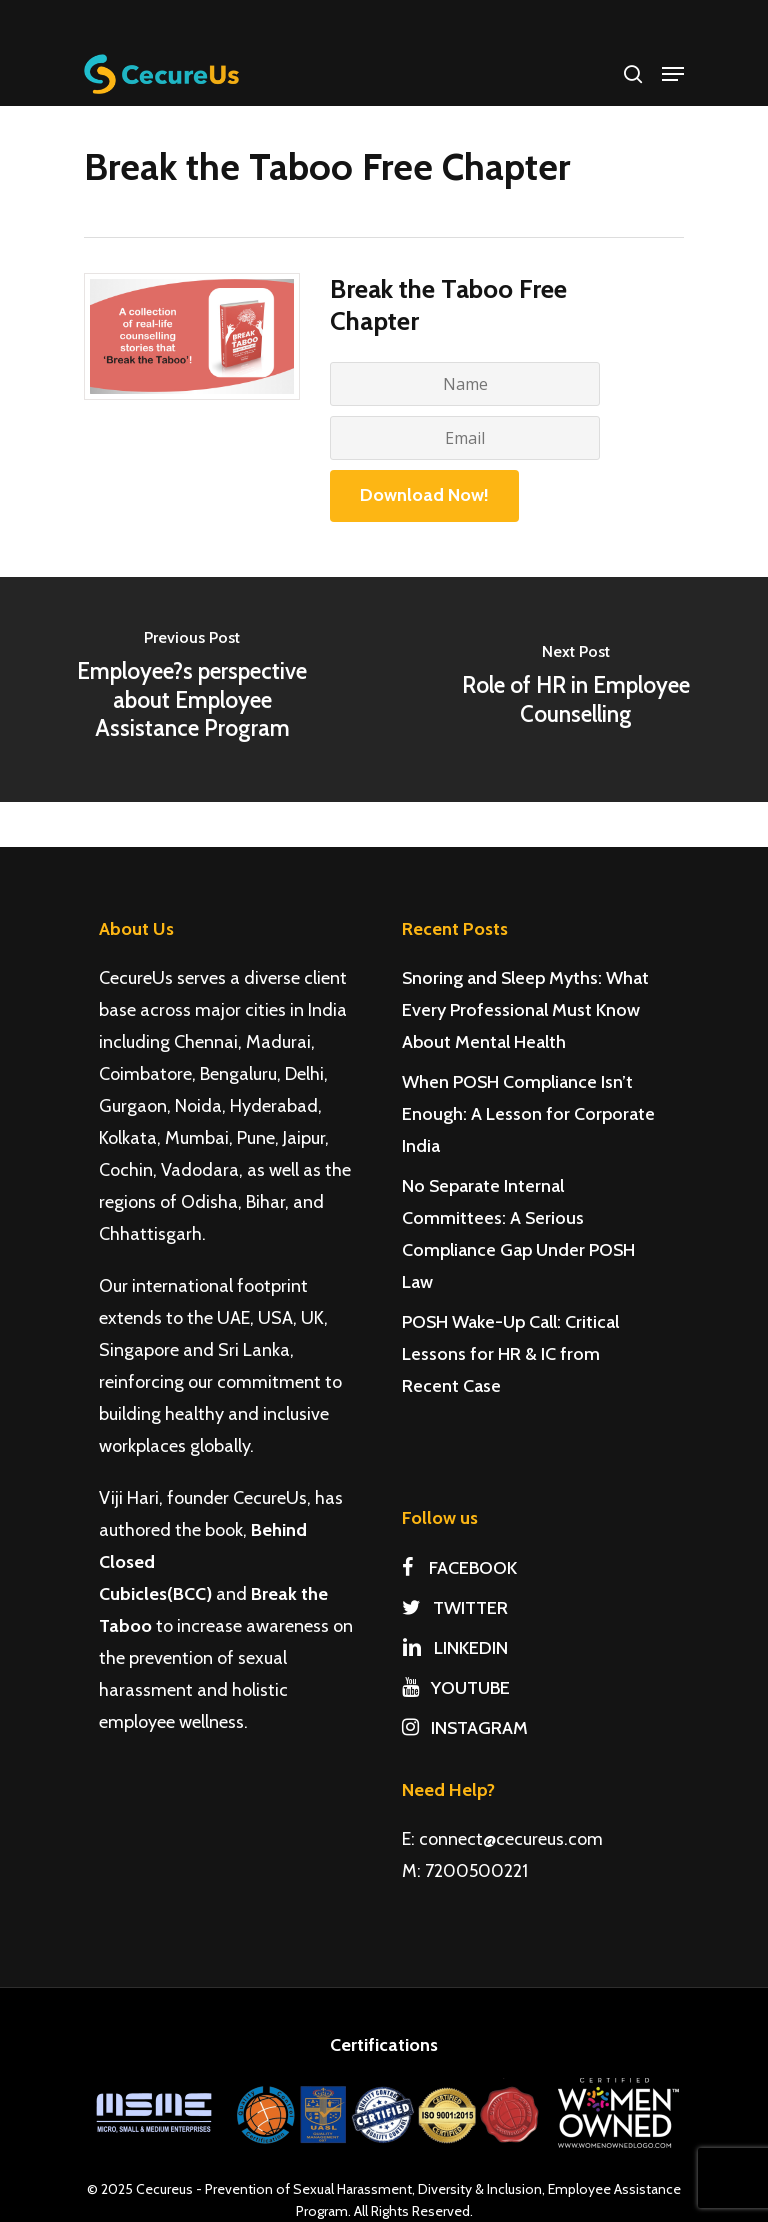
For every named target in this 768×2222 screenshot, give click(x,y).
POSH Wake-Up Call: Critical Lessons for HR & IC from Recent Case (510, 1354)
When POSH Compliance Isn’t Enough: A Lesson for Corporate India (528, 1114)
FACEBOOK (459, 1568)
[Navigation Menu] (673, 74)
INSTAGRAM (465, 1728)
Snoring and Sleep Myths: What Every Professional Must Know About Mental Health (525, 1010)
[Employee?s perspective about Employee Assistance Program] (192, 689)
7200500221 (476, 1871)
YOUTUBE (456, 1688)
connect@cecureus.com (511, 1839)
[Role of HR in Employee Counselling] (576, 689)
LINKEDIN (455, 1648)
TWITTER (455, 1608)
